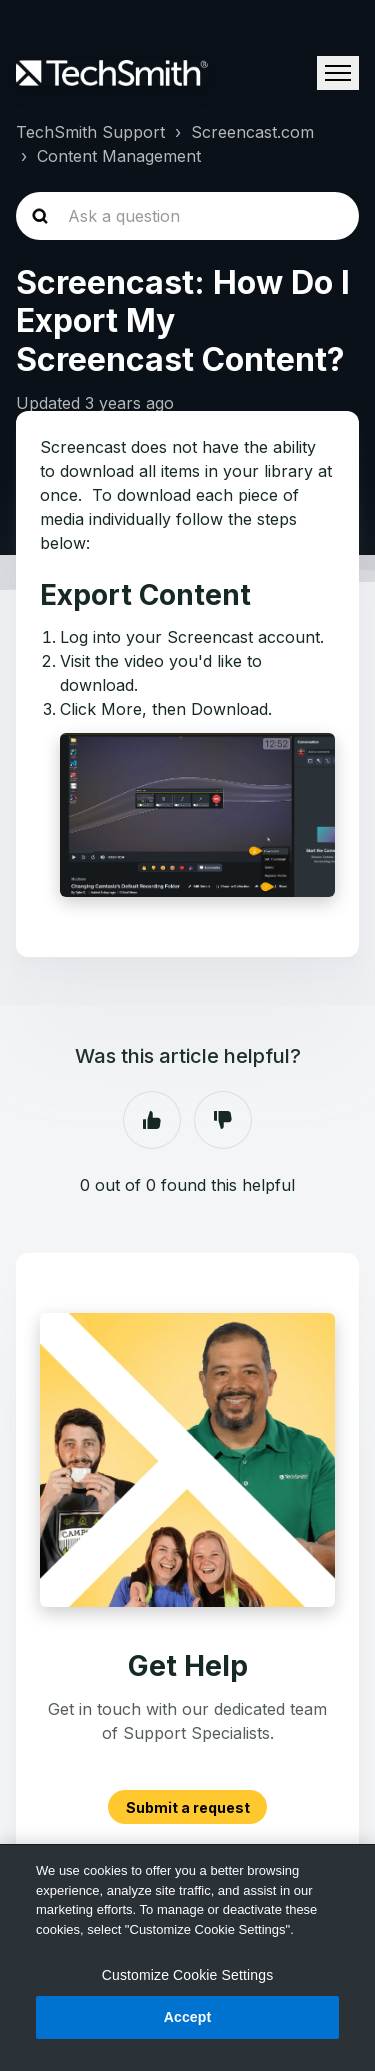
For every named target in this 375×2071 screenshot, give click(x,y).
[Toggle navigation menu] (338, 73)
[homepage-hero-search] (187, 216)
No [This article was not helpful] (223, 1120)
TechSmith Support (90, 132)
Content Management (119, 156)
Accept (188, 2017)
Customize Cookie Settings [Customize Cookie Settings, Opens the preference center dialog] (188, 1975)
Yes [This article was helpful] (152, 1120)
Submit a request (188, 1807)
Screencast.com (252, 132)
